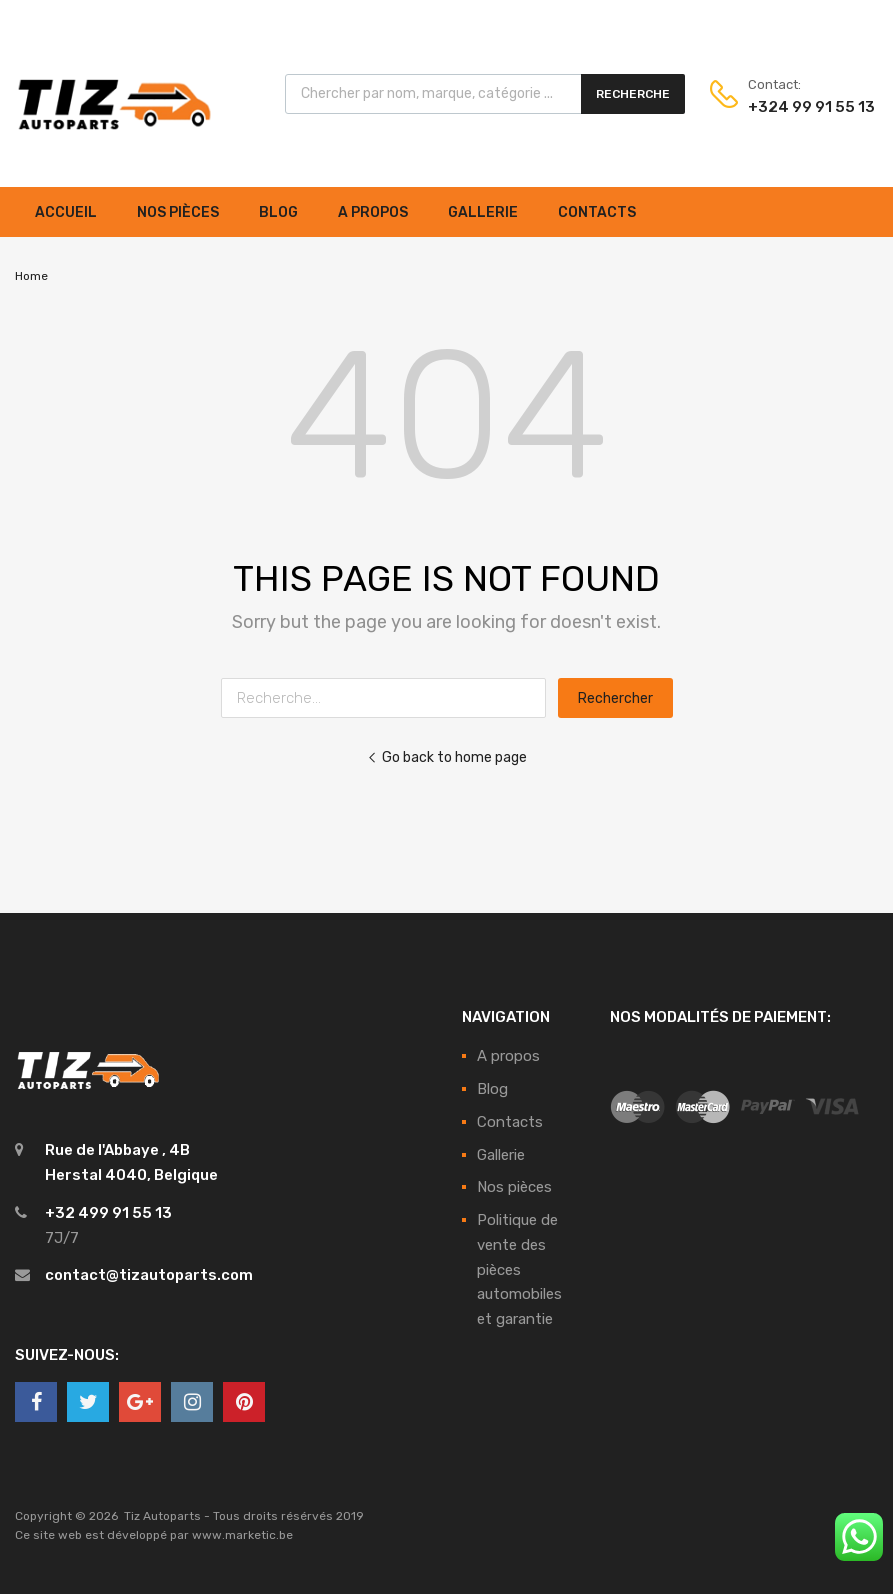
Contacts (597, 212)
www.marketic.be (242, 1535)
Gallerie (483, 212)
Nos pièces (178, 212)
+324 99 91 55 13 (797, 107)
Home (31, 276)
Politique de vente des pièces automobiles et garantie (519, 1269)
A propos (373, 212)
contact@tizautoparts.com (149, 1275)
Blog (278, 212)
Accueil (66, 212)
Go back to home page (447, 757)
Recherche (633, 94)
